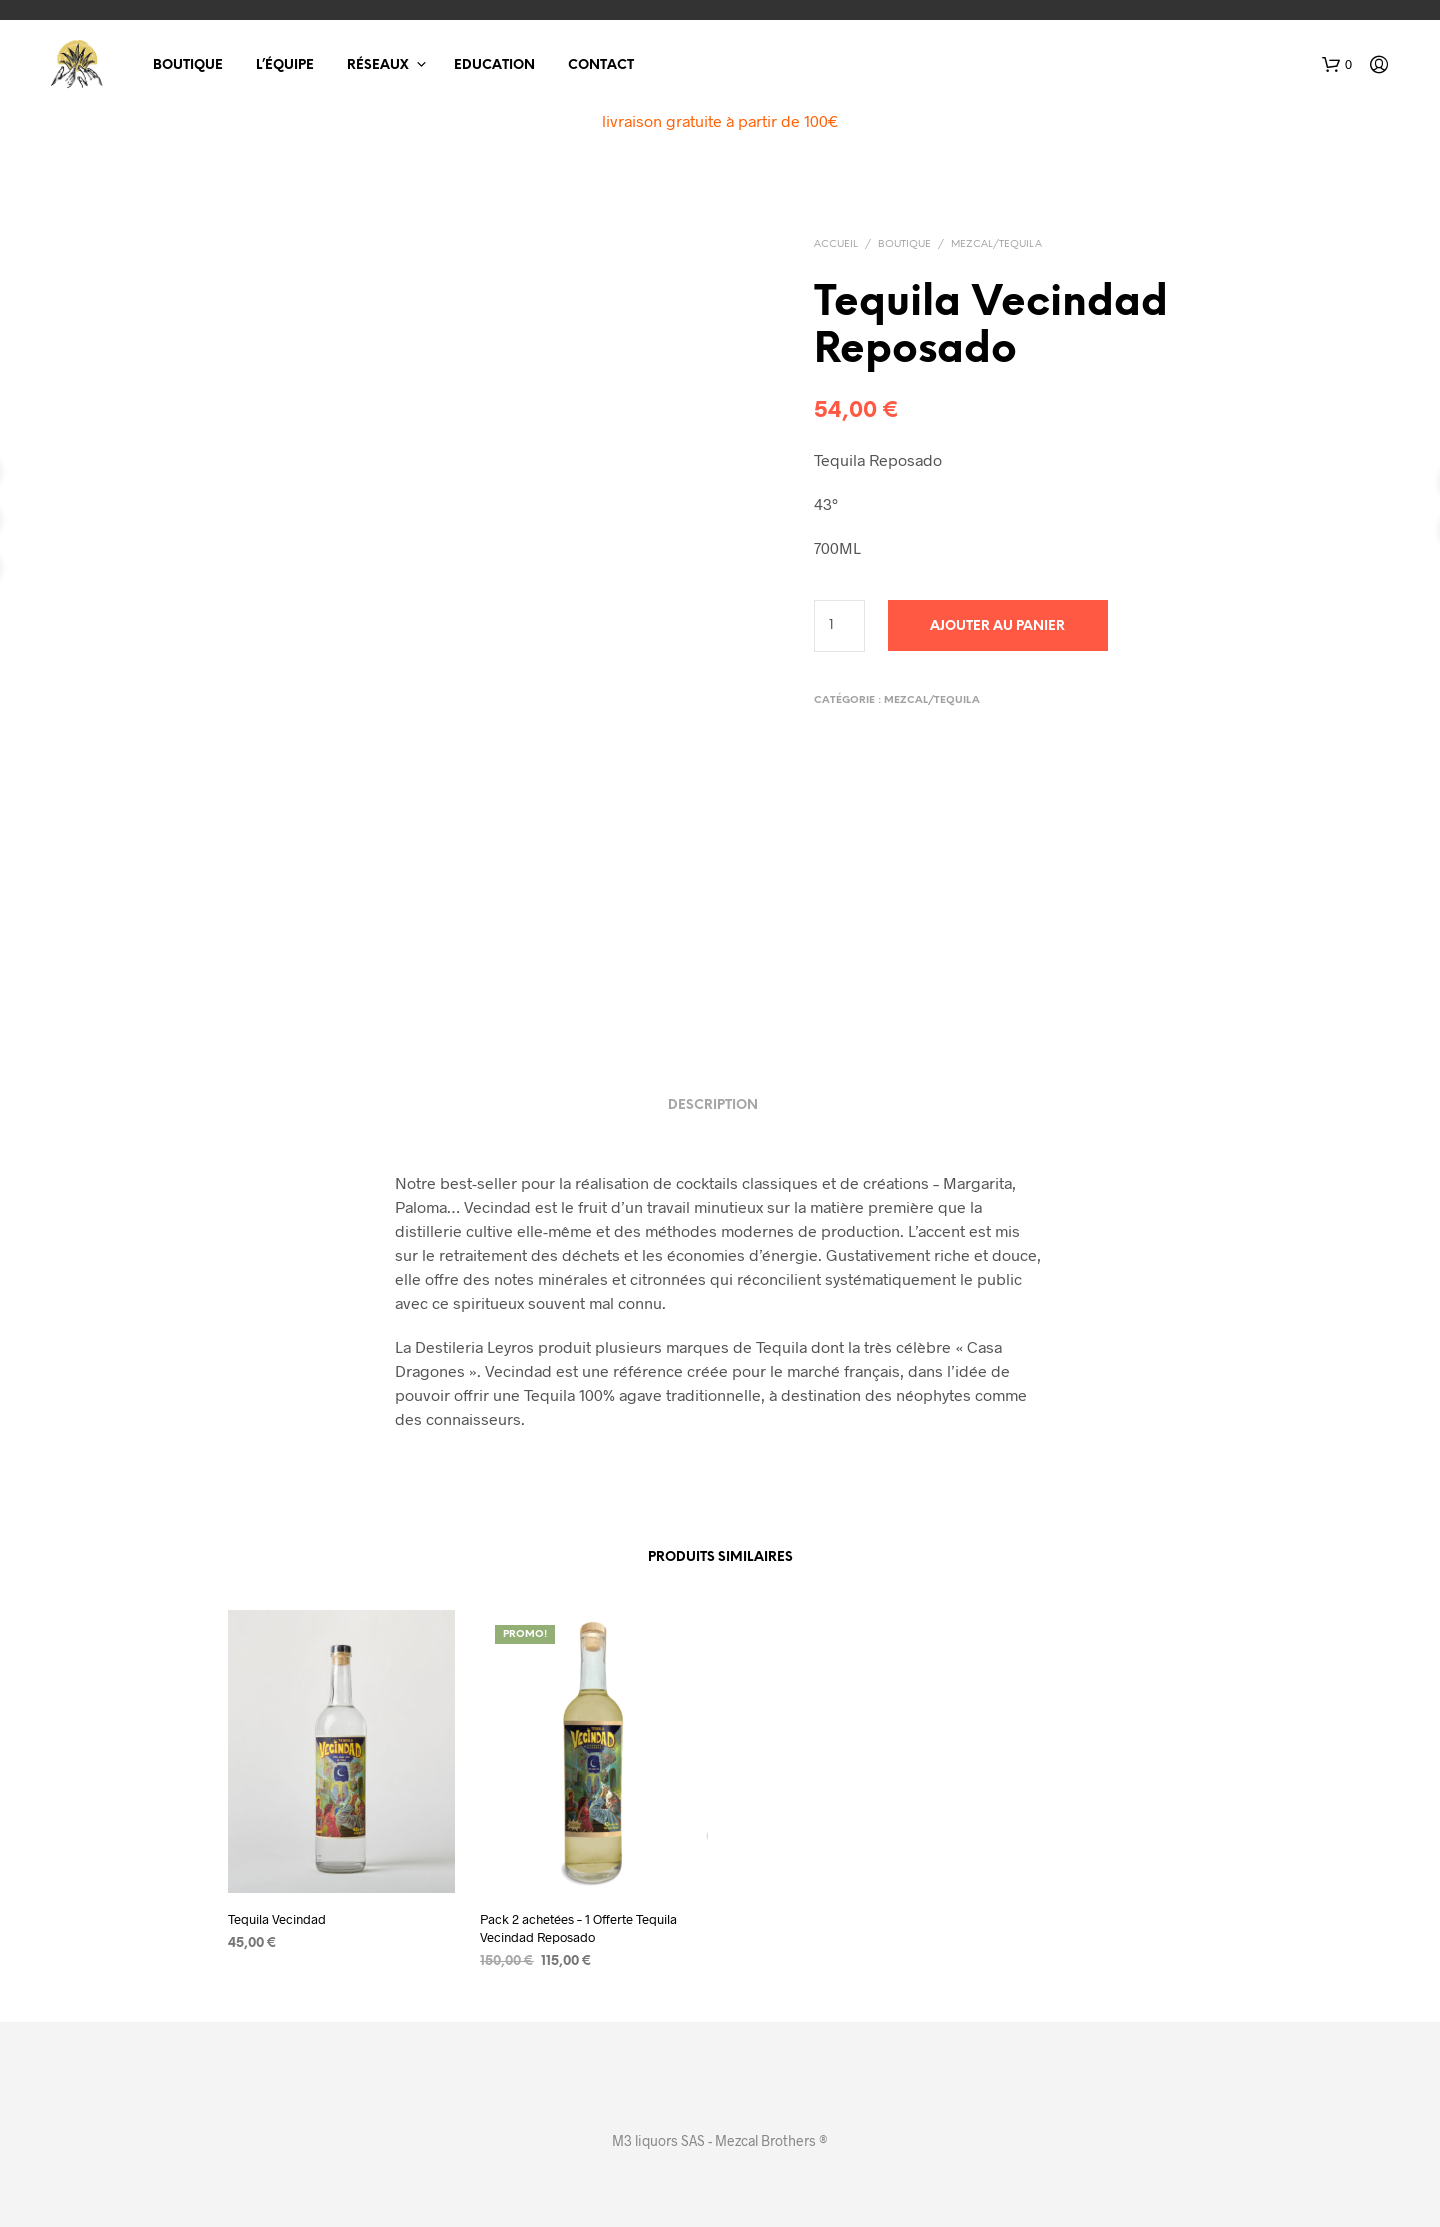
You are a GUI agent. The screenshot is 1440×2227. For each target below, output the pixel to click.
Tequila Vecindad (277, 1919)
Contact (601, 65)
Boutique (188, 65)
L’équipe (285, 65)
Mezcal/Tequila (996, 244)
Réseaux (378, 65)
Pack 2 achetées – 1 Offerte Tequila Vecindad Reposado (578, 1928)
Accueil (836, 244)
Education (494, 65)
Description (713, 1105)
